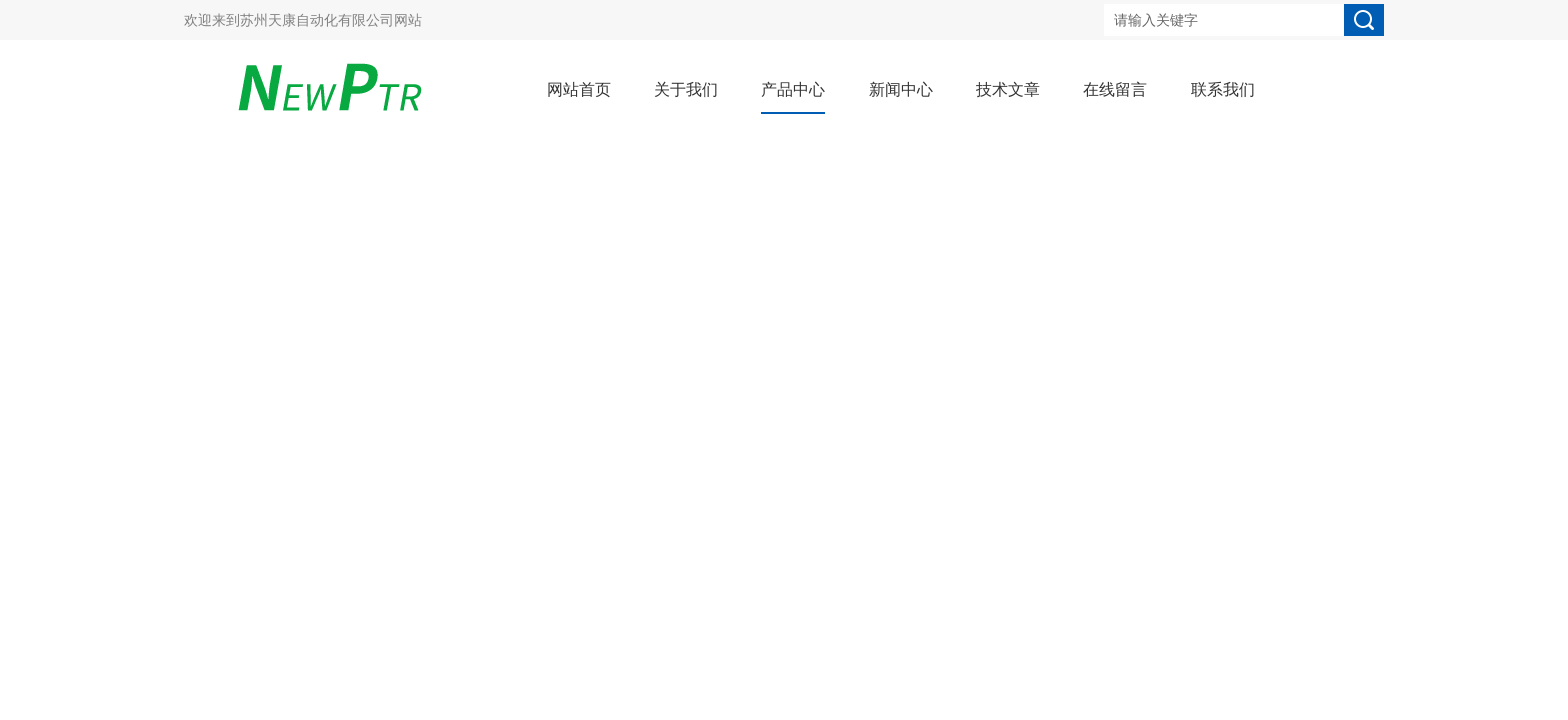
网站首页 (579, 89)
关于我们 (686, 89)
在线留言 (1115, 89)
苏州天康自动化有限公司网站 (331, 20)
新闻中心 (901, 89)
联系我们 (1223, 89)
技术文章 (1008, 89)
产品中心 (793, 89)
